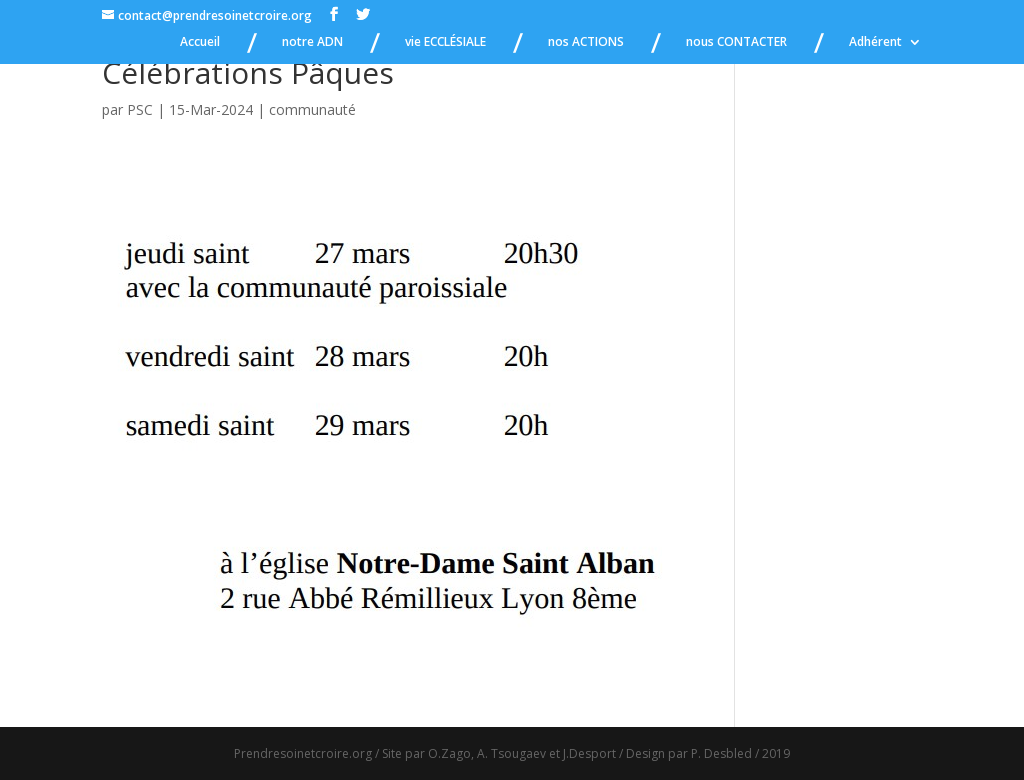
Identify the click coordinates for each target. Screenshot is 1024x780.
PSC (140, 109)
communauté (312, 109)
